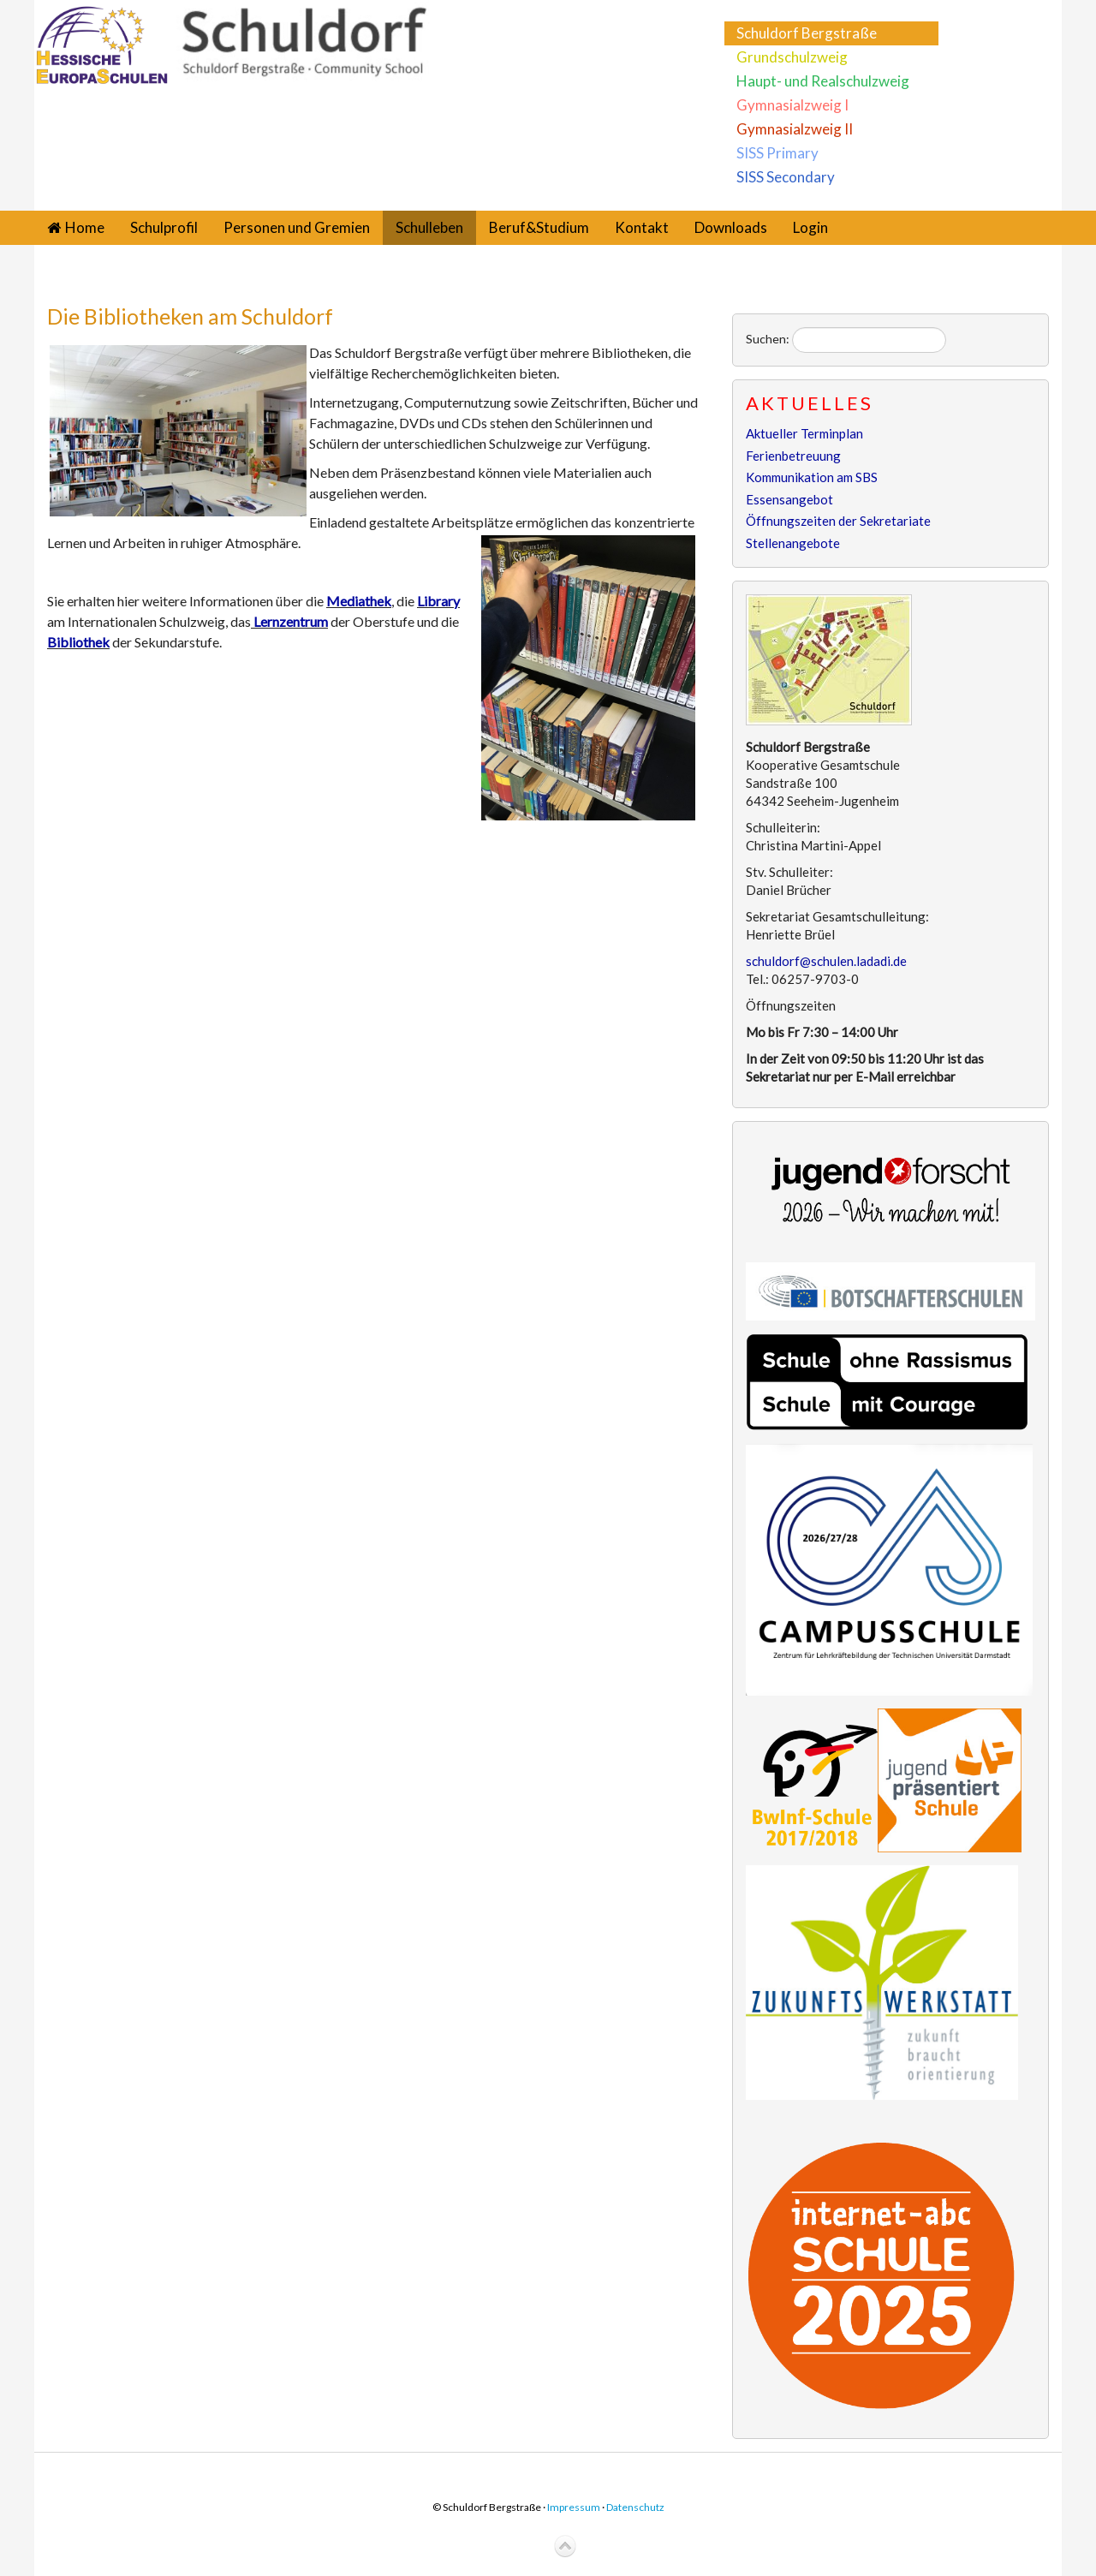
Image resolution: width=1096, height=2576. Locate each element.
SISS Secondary (785, 177)
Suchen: (767, 338)
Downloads (730, 227)
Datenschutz (635, 2507)
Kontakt (642, 227)
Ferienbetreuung (793, 455)
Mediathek (358, 601)
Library (438, 601)
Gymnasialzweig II (794, 129)
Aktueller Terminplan (804, 433)
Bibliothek (78, 642)
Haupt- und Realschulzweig (822, 81)
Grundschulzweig (792, 57)
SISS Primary (777, 153)
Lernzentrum (290, 621)
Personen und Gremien (296, 227)
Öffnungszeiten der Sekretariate (838, 520)
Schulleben (429, 227)
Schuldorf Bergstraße (806, 33)
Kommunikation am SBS (812, 477)
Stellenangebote (793, 543)
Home (84, 227)
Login (810, 227)
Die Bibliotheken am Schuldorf (190, 316)
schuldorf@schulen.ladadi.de (826, 961)
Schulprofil (164, 227)
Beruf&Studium (539, 227)
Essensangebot (789, 499)
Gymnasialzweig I (792, 105)
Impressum (573, 2507)
